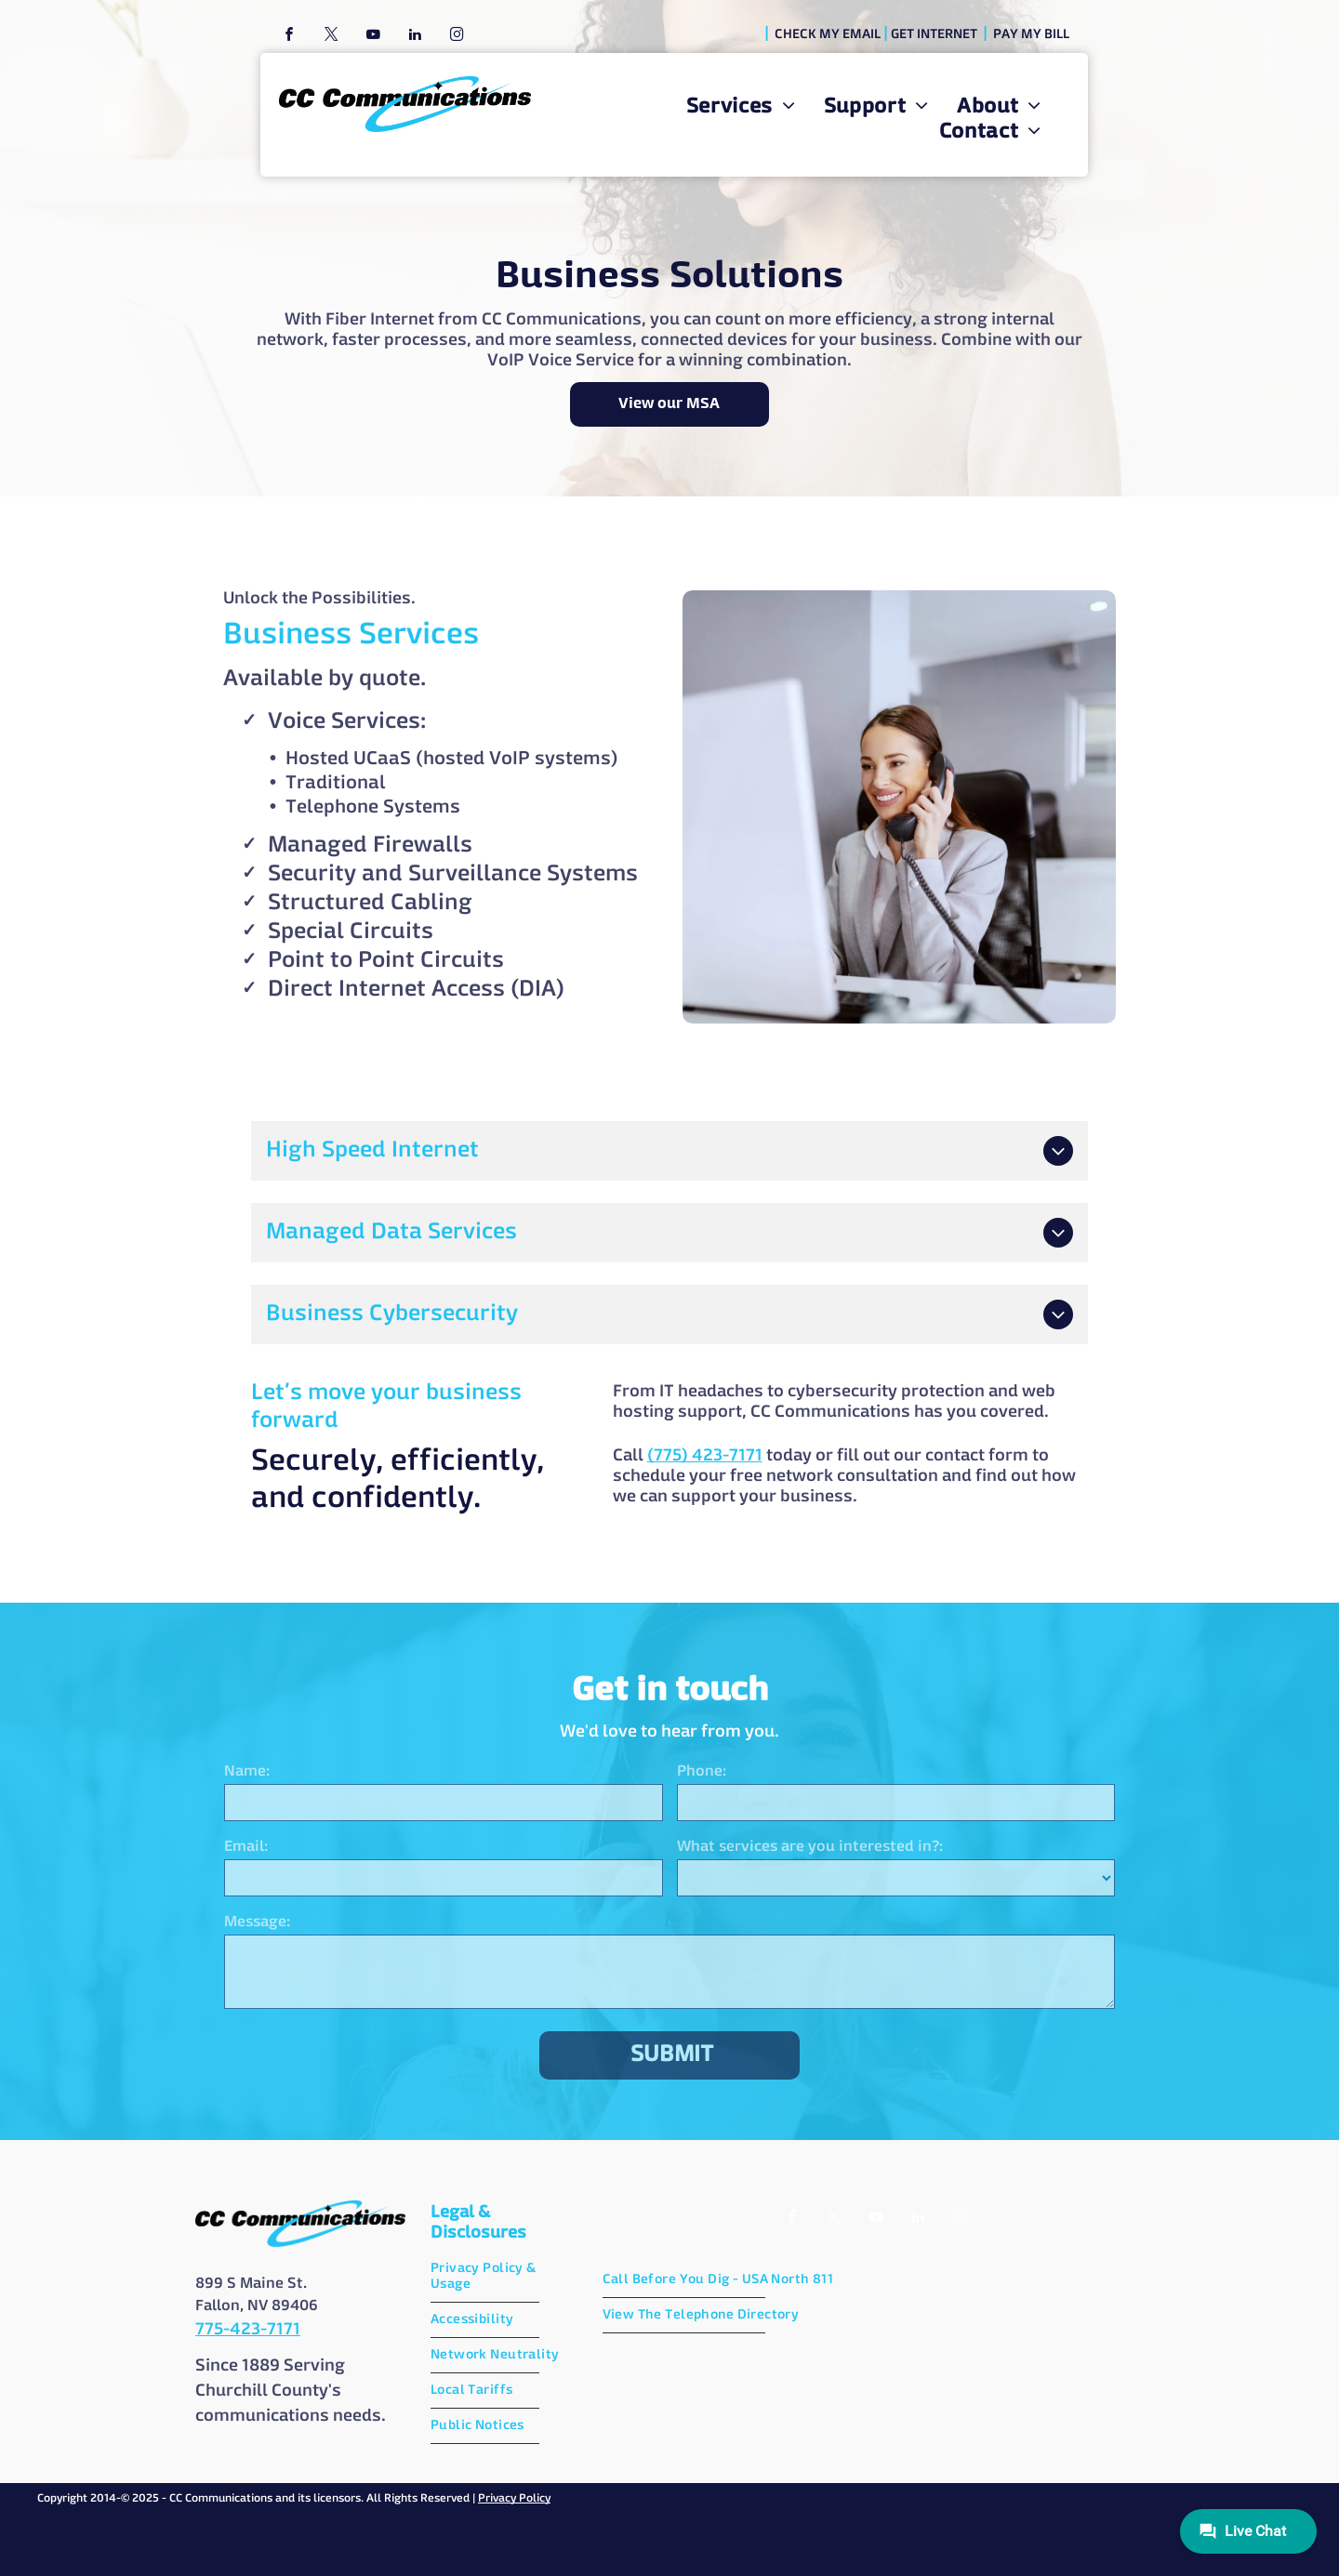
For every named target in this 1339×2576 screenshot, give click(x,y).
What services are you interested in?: (810, 1847)
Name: (247, 1771)
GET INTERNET (934, 34)
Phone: (701, 1771)
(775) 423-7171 (482, 1455)
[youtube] (373, 36)
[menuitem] (741, 107)
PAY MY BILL (1031, 34)
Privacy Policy (514, 2498)
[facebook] (289, 36)
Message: (257, 1922)
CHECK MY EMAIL (828, 34)
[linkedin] (414, 36)
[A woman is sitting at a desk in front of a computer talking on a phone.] (899, 807)
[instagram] (456, 36)
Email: (246, 1847)
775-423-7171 (247, 2329)
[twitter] (331, 36)
